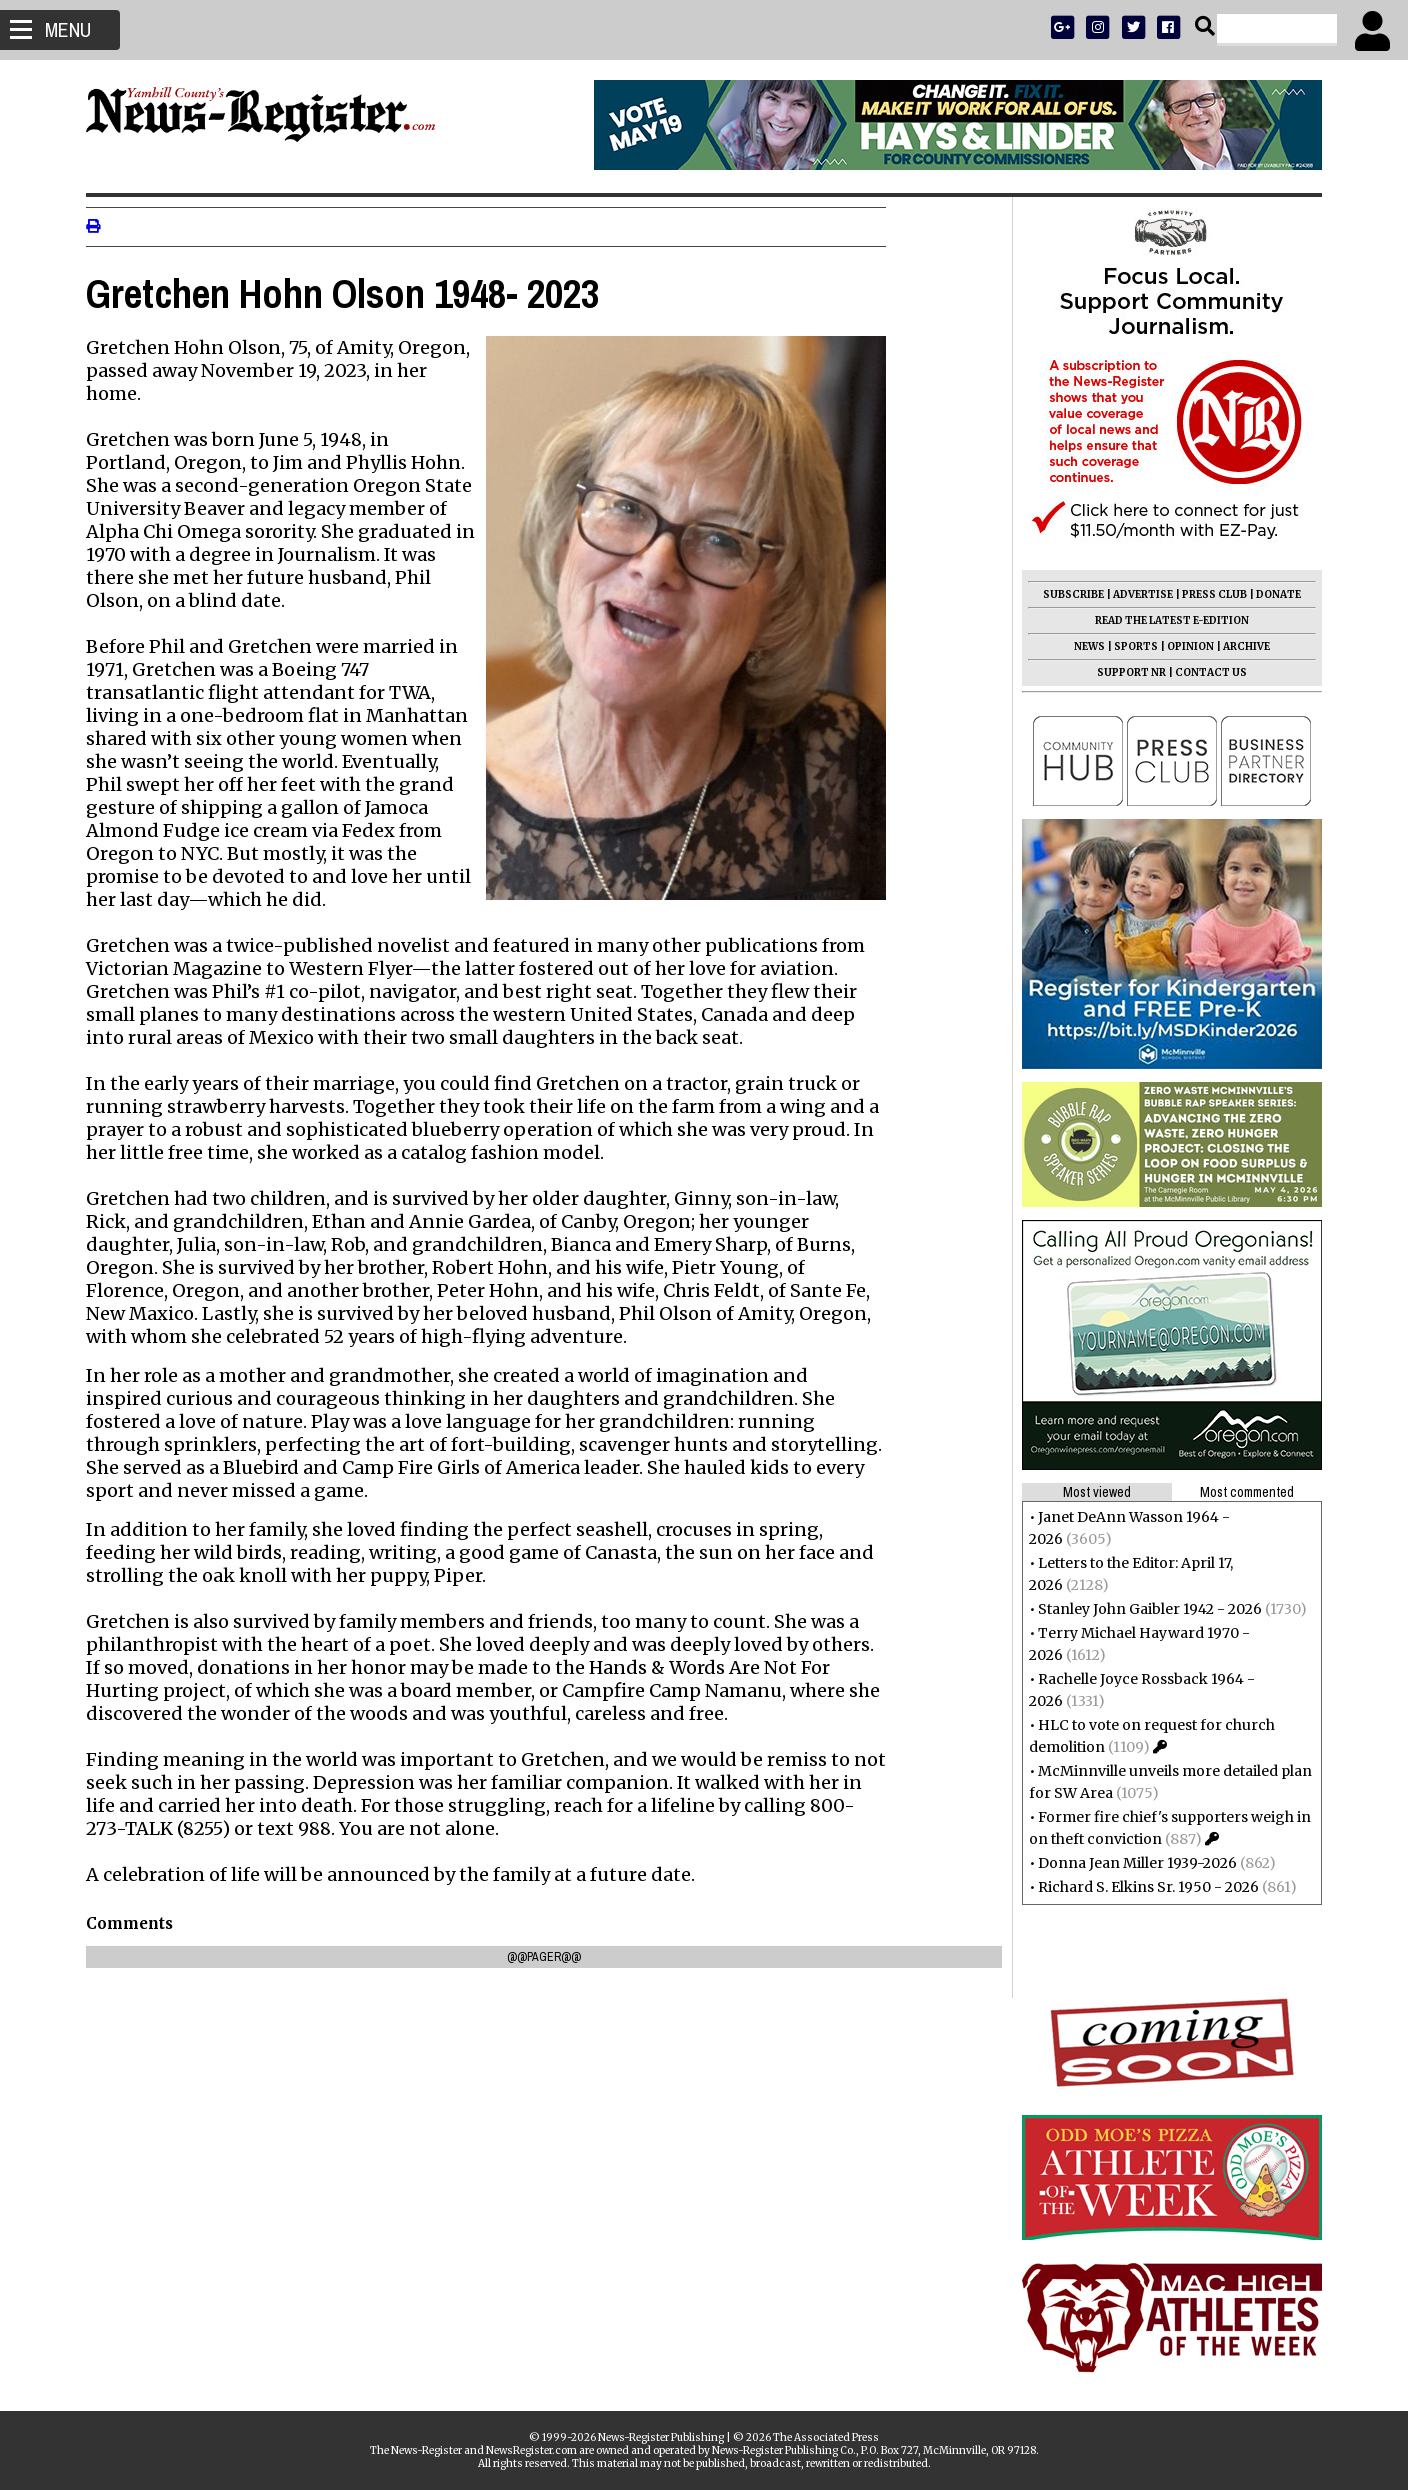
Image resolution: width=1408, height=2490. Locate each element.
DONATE (1270, 594)
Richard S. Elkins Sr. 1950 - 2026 (1140, 1887)
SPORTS (1128, 646)
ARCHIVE (1238, 646)
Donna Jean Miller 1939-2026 (1129, 1863)
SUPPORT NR (1123, 672)
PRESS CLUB (1206, 594)
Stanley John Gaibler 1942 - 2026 (1142, 1609)
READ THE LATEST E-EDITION (1164, 620)
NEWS (1081, 646)
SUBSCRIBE (1065, 594)
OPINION (1182, 646)
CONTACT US (1203, 672)
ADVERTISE (1135, 594)
